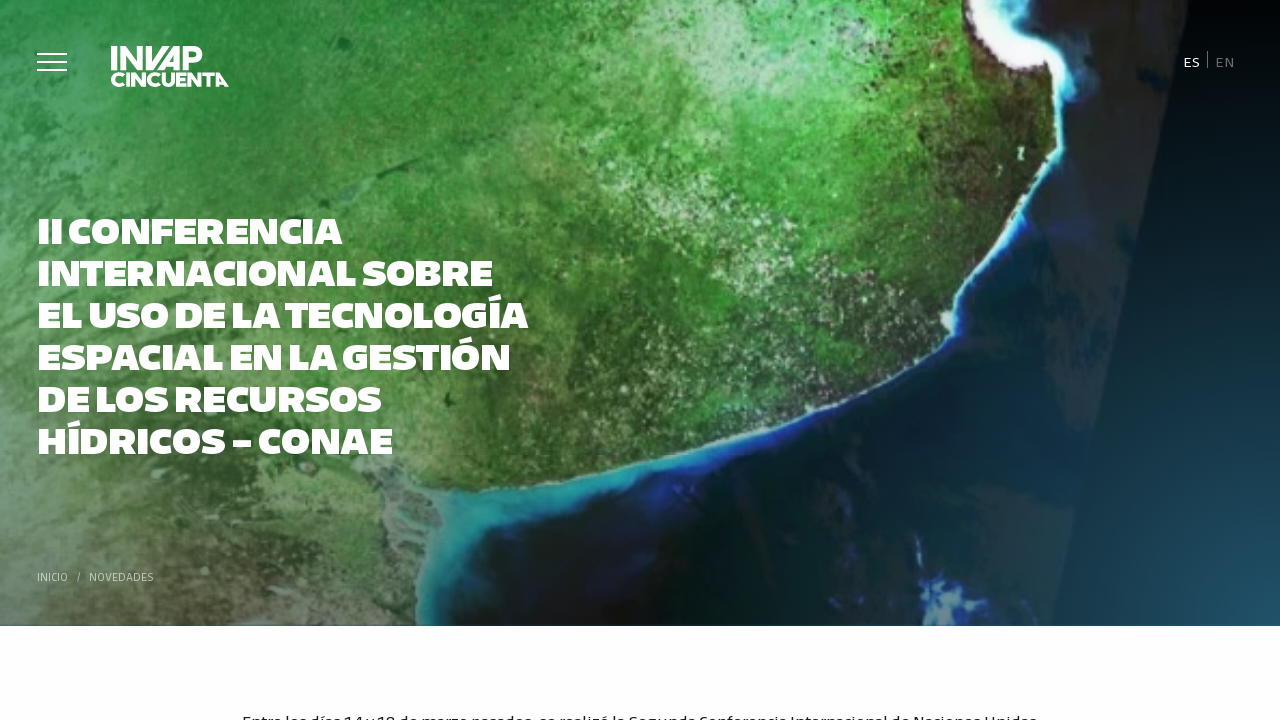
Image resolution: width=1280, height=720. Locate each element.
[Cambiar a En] (1225, 60)
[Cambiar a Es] (1191, 60)
